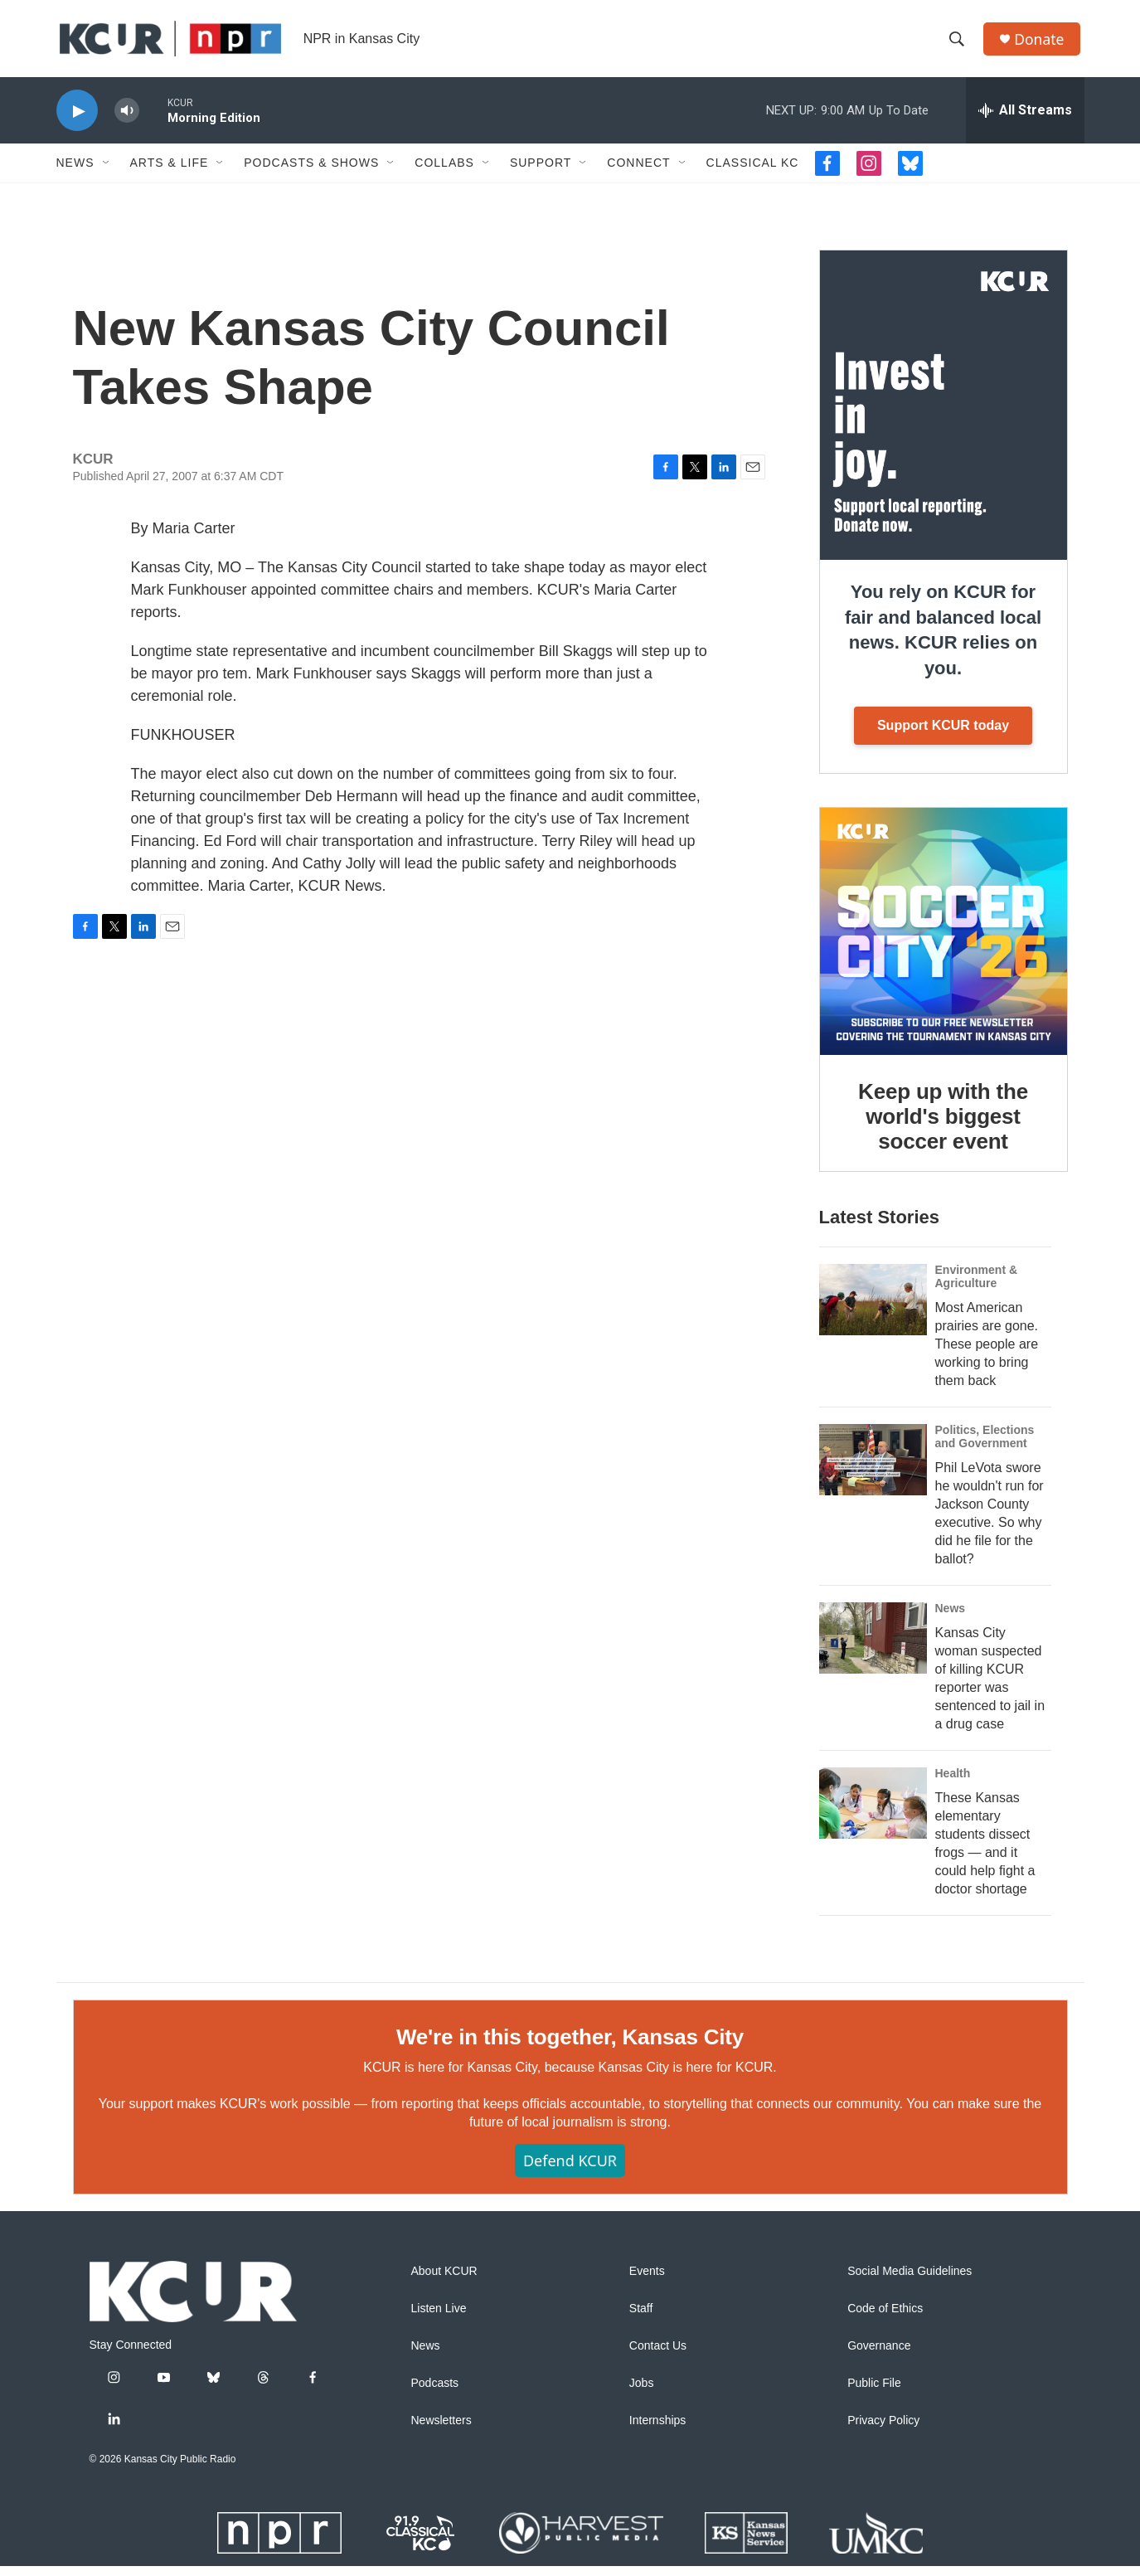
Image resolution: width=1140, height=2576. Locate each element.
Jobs (641, 2393)
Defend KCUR (570, 2170)
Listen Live (439, 2318)
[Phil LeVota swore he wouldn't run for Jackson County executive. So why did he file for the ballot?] (873, 1469)
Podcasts (435, 2393)
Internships (657, 2430)
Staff (641, 2318)
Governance (878, 2356)
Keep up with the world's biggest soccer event (943, 1126)
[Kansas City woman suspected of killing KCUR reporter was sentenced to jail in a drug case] (873, 1648)
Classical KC (752, 172)
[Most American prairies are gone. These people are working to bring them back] (873, 1309)
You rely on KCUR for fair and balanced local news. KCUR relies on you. (943, 639)
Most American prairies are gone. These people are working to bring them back (987, 1353)
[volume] (127, 120)
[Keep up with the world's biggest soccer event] (943, 941)
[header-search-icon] (959, 43)
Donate (1042, 43)
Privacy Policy (883, 2430)
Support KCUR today (943, 735)
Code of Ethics (885, 2318)
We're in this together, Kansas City (570, 2046)
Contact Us (657, 2356)
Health (953, 1783)
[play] (77, 120)
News (75, 172)
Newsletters (441, 2430)
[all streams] (1025, 120)
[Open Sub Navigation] (107, 172)
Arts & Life (169, 172)
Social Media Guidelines (909, 2281)
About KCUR (444, 2281)
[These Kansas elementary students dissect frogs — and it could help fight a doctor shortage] (873, 1813)
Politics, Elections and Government (985, 1446)
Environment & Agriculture (976, 1286)
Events (647, 2281)
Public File (874, 2393)
